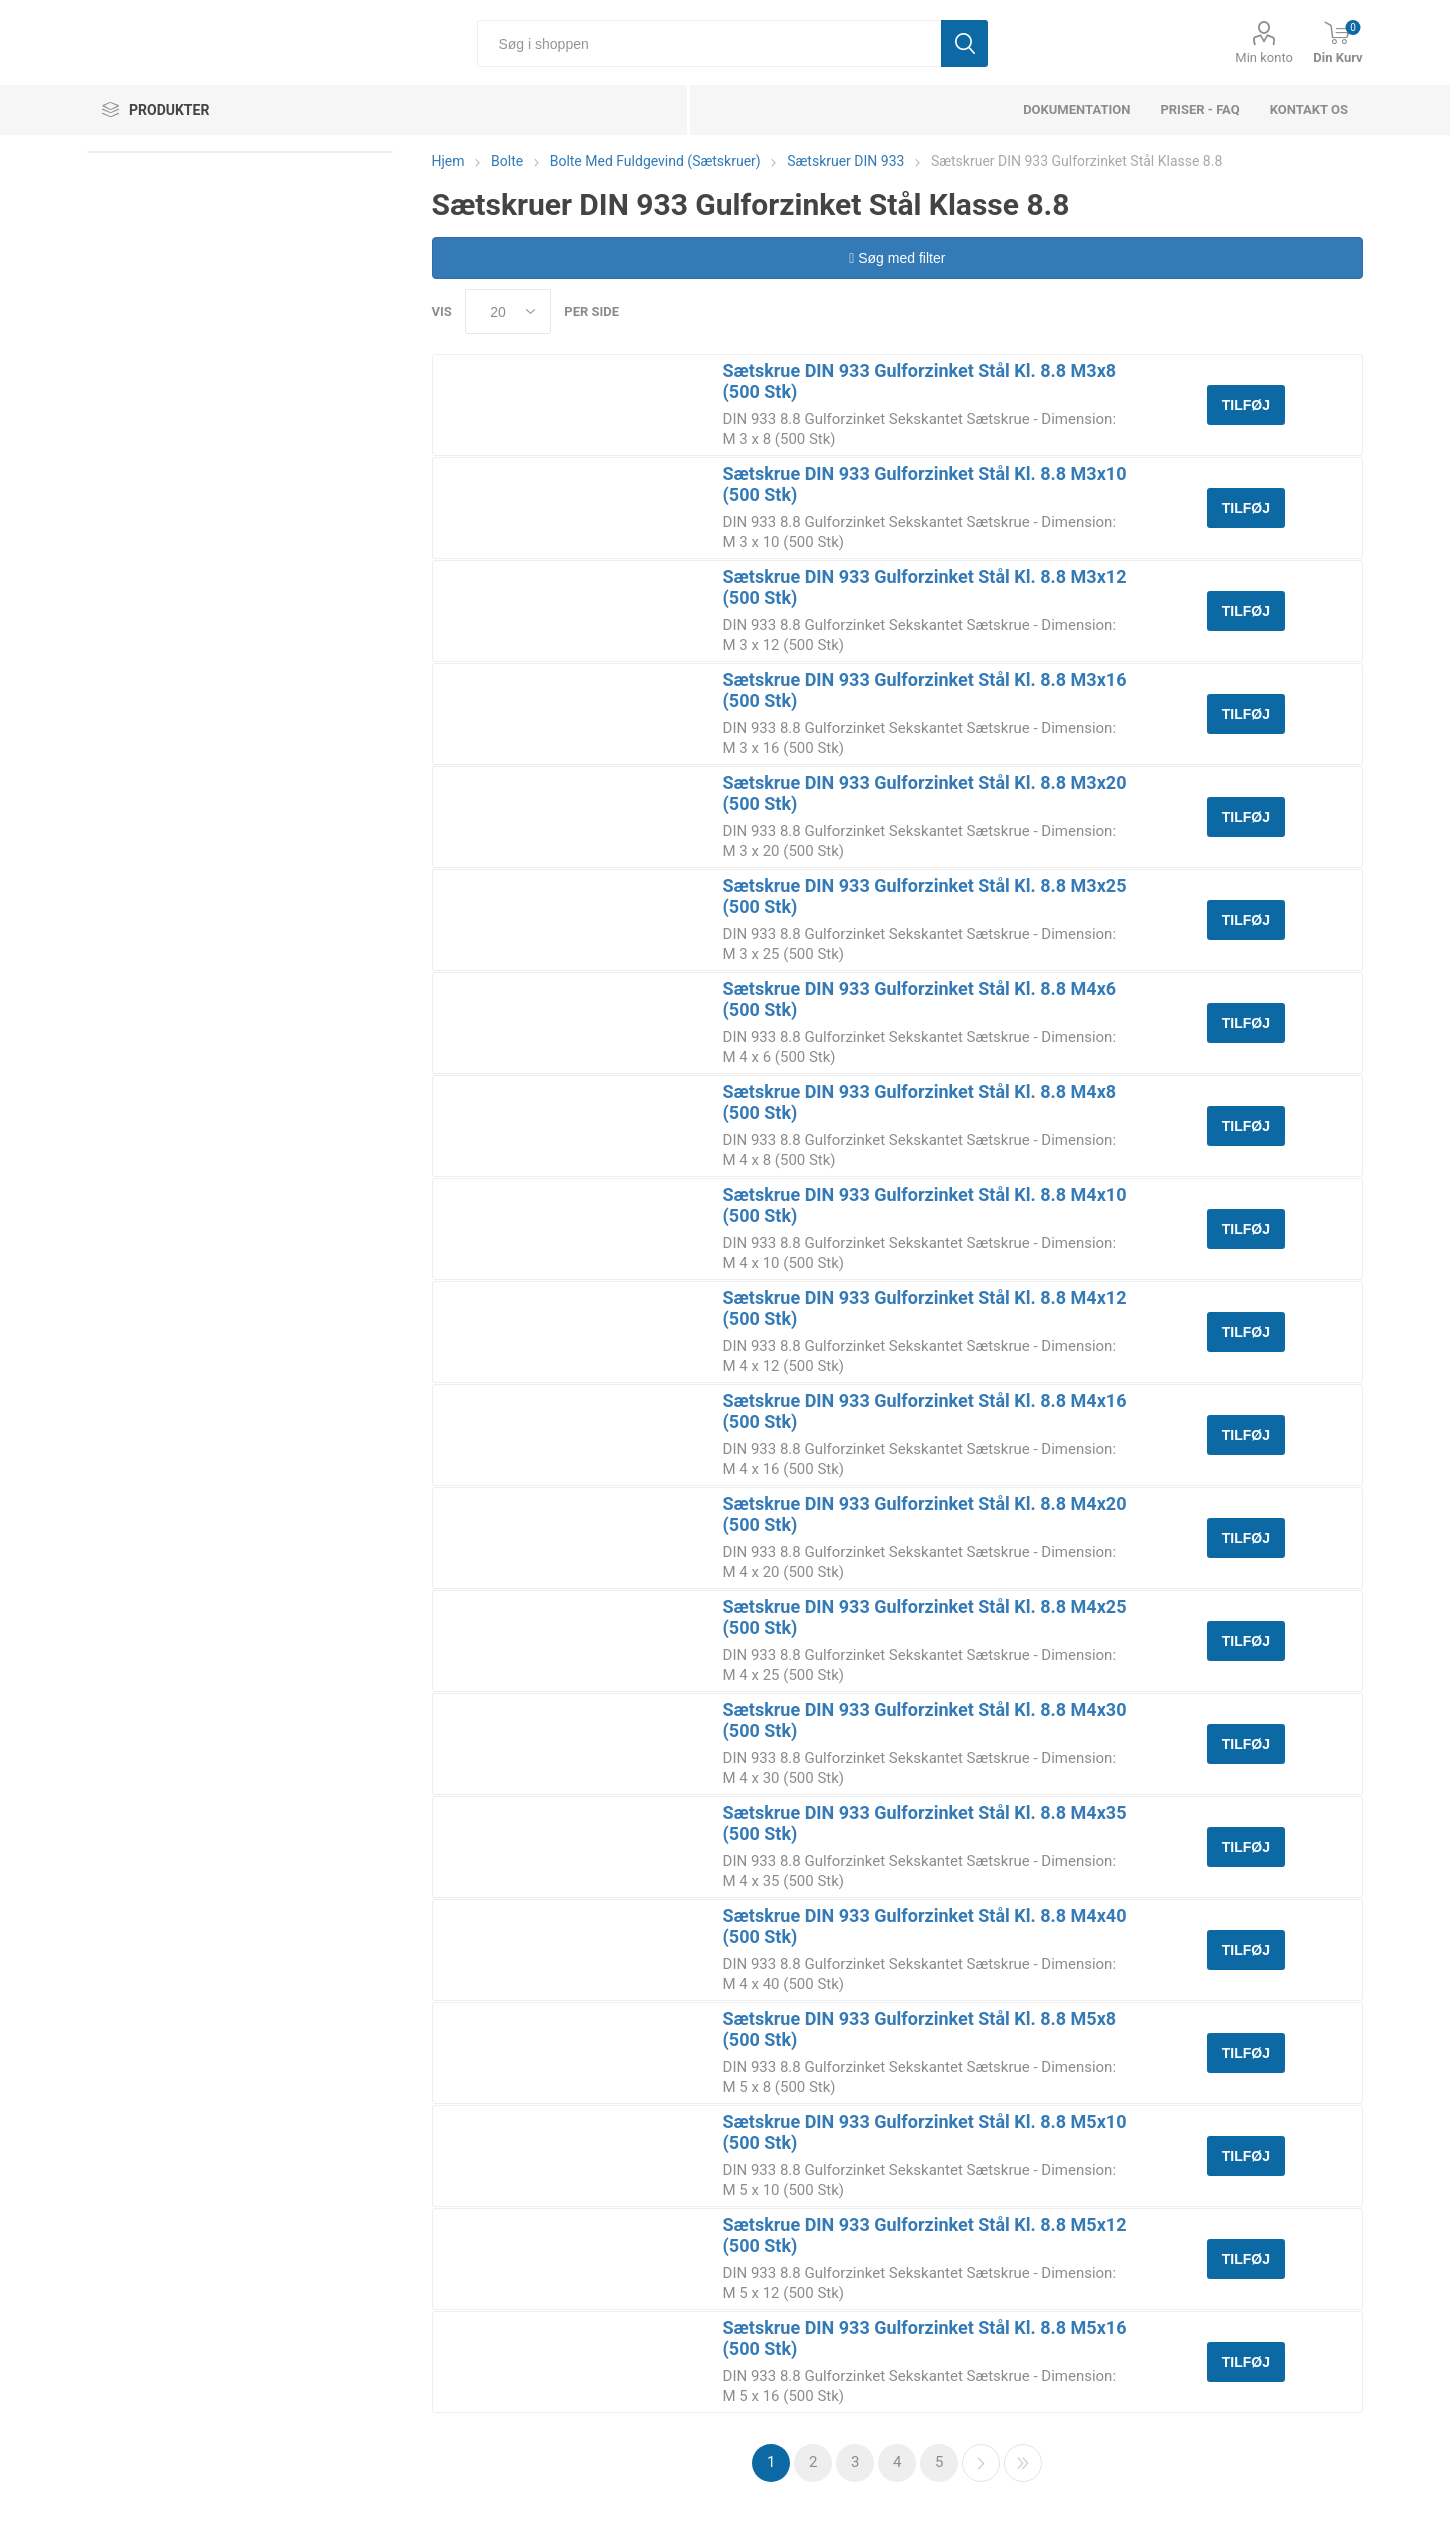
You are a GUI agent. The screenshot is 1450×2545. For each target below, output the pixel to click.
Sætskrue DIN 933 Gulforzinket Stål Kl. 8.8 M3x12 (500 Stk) (925, 587)
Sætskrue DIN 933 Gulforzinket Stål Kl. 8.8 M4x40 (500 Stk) (925, 1926)
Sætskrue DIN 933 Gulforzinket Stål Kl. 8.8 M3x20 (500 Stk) (925, 793)
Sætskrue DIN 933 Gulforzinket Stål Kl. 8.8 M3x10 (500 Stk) (925, 484)
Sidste (1023, 2463)
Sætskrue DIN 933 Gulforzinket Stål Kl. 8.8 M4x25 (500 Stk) (925, 1617)
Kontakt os (1309, 109)
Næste (981, 2463)
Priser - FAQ (1199, 109)
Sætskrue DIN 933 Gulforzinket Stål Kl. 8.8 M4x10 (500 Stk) (925, 1205)
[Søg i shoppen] (708, 43)
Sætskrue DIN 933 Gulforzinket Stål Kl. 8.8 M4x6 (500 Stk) (920, 999)
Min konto (1264, 57)
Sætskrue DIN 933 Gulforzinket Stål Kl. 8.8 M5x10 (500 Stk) (925, 2132)
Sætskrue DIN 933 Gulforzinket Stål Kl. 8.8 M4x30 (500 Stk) (925, 1720)
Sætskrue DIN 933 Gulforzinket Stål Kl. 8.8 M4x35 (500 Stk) (925, 1823)
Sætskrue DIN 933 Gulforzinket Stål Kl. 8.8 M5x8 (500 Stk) (920, 2029)
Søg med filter (897, 258)
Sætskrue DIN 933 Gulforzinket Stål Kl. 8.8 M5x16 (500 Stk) (925, 2338)
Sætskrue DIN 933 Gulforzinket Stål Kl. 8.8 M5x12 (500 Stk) (925, 2235)
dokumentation (1076, 109)
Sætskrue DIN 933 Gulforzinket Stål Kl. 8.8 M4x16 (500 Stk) (925, 1411)
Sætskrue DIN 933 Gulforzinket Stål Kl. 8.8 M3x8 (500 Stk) (920, 381)
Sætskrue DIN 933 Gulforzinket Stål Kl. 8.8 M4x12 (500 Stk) (925, 1308)
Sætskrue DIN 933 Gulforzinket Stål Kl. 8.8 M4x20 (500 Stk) (925, 1514)
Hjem (448, 161)
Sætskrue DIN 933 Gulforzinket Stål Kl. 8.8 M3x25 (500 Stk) (925, 896)
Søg (964, 43)
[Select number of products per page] (508, 311)
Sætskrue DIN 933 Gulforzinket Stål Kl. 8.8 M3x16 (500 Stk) (925, 690)
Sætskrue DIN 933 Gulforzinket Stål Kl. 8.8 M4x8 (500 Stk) (920, 1102)
